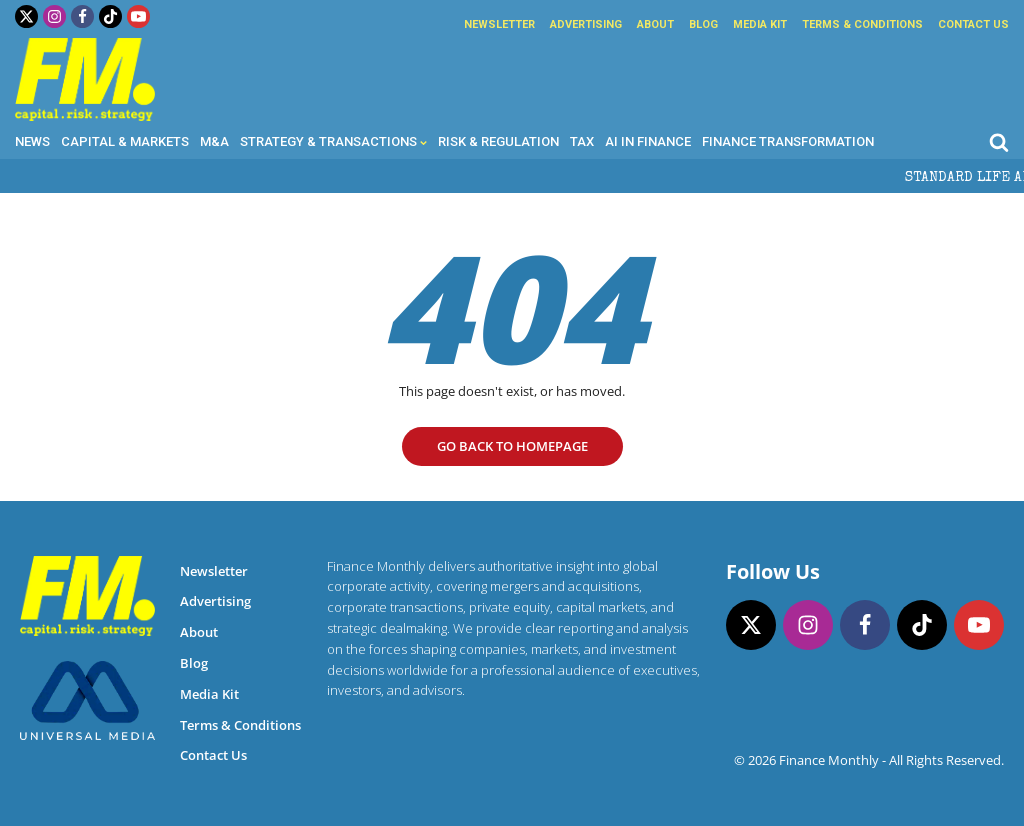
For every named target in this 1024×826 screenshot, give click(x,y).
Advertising (586, 24)
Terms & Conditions (862, 24)
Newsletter (499, 24)
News (32, 141)
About (655, 24)
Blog (703, 24)
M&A (214, 141)
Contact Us (973, 24)
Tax (582, 141)
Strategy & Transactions (333, 141)
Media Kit (760, 24)
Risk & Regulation (498, 141)
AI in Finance (648, 141)
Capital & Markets (125, 141)
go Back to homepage (512, 446)
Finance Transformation (788, 141)
